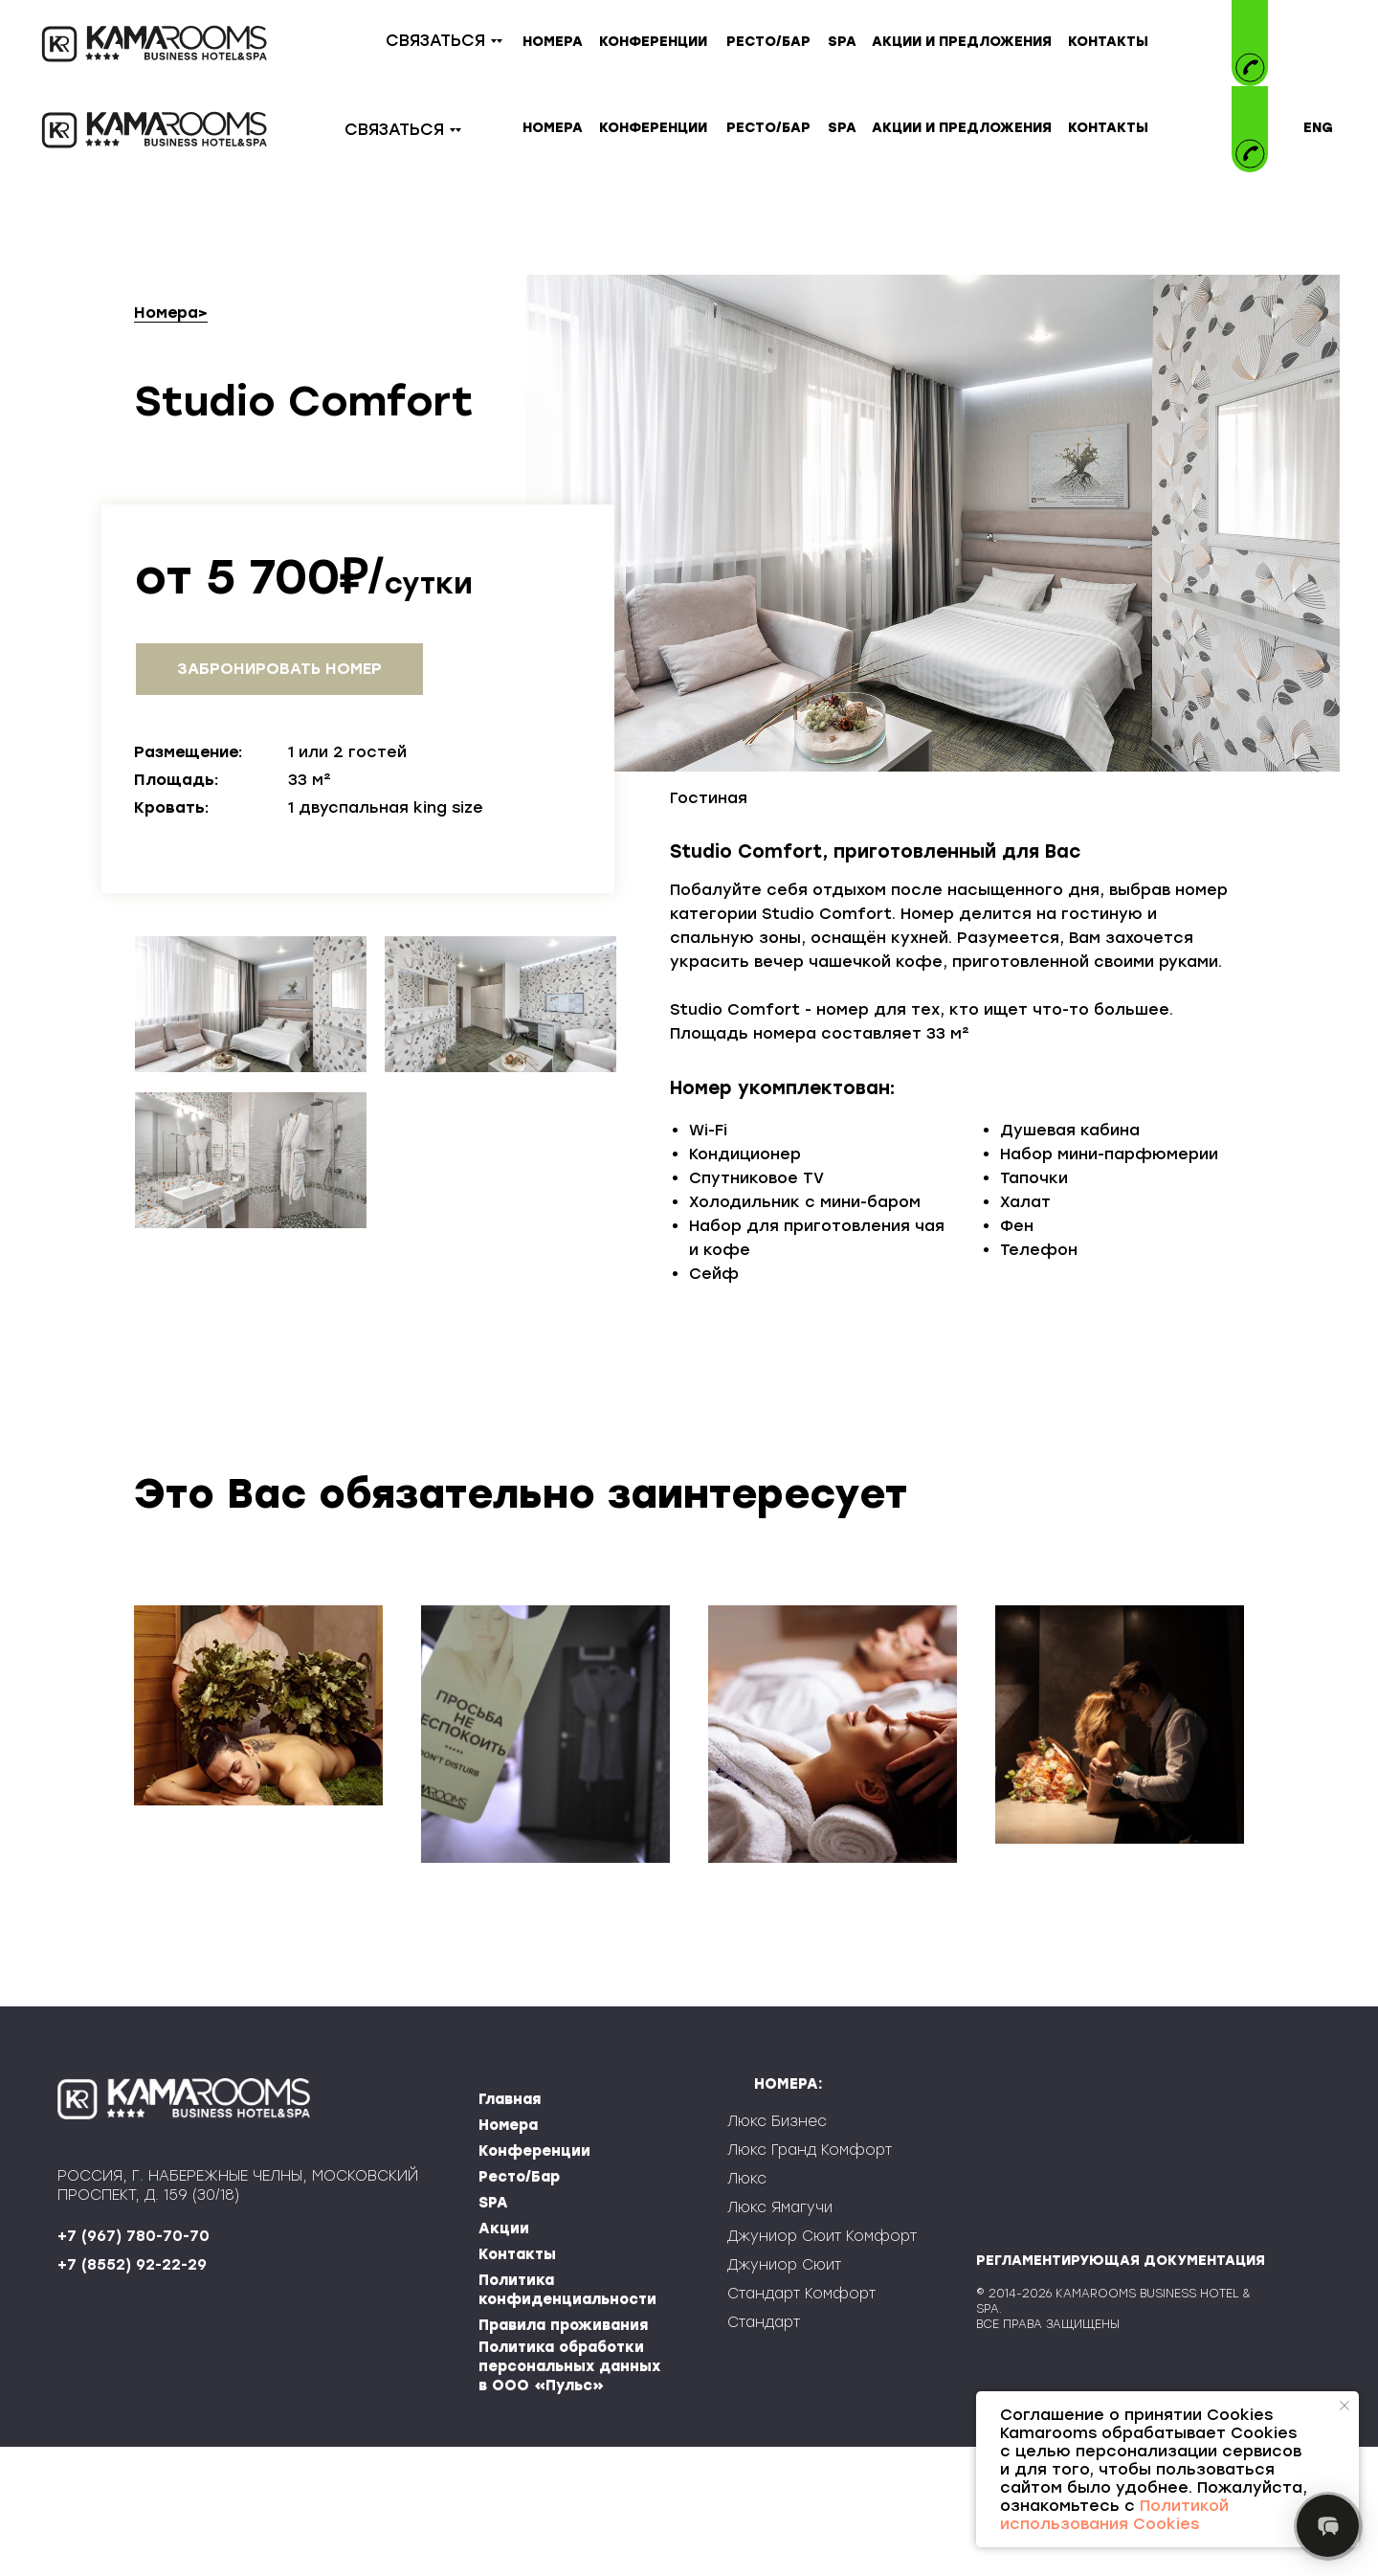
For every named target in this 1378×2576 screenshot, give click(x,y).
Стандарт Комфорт (801, 2422)
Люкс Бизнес (777, 2250)
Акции (503, 2357)
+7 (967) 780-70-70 (133, 2365)
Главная (509, 2228)
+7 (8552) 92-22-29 (132, 2394)
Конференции (534, 2280)
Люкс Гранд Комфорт (809, 2279)
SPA (493, 2332)
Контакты (517, 2383)
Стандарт (763, 2451)
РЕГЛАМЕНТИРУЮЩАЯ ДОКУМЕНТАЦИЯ (1120, 2390)
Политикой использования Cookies (1114, 2515)
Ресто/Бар (519, 2306)
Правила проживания (563, 2454)
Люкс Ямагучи (780, 2336)
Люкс (747, 2308)
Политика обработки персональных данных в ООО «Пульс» (569, 2495)
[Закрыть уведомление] (1344, 2405)
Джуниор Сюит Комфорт (822, 2365)
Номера (166, 312)
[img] (1250, 113)
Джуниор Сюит (784, 2394)
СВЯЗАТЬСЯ (435, 40)
